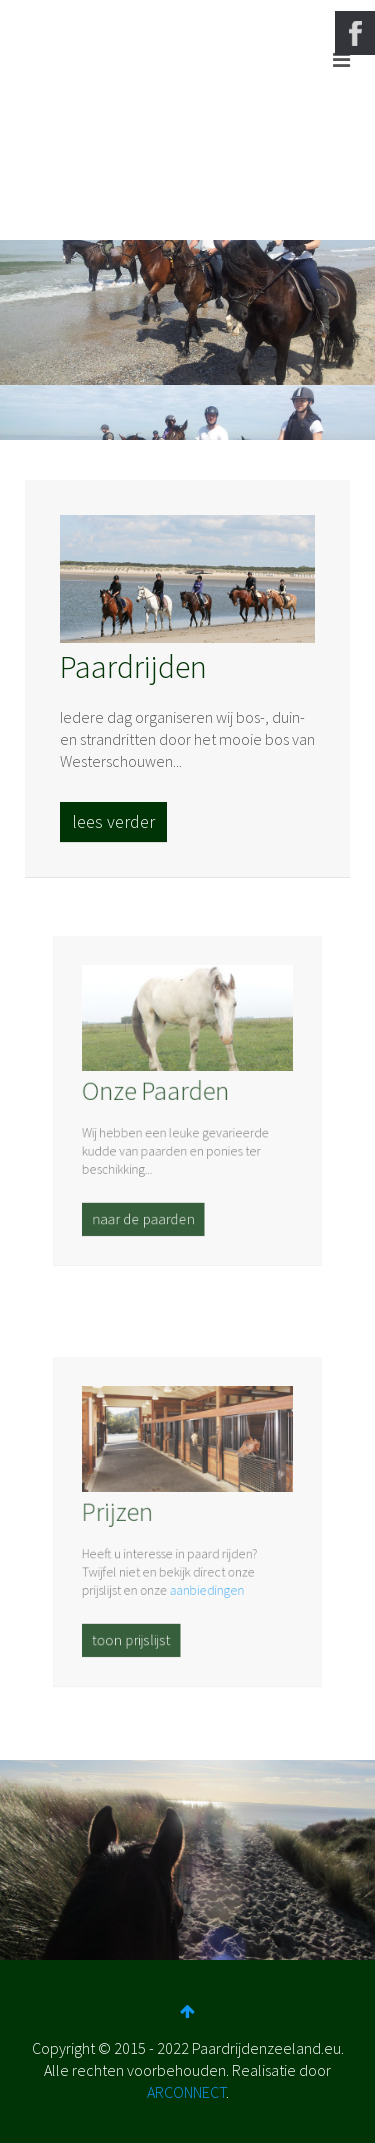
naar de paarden (147, 1206)
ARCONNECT (186, 2092)
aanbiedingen (204, 1582)
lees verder (113, 821)
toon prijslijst (136, 1627)
